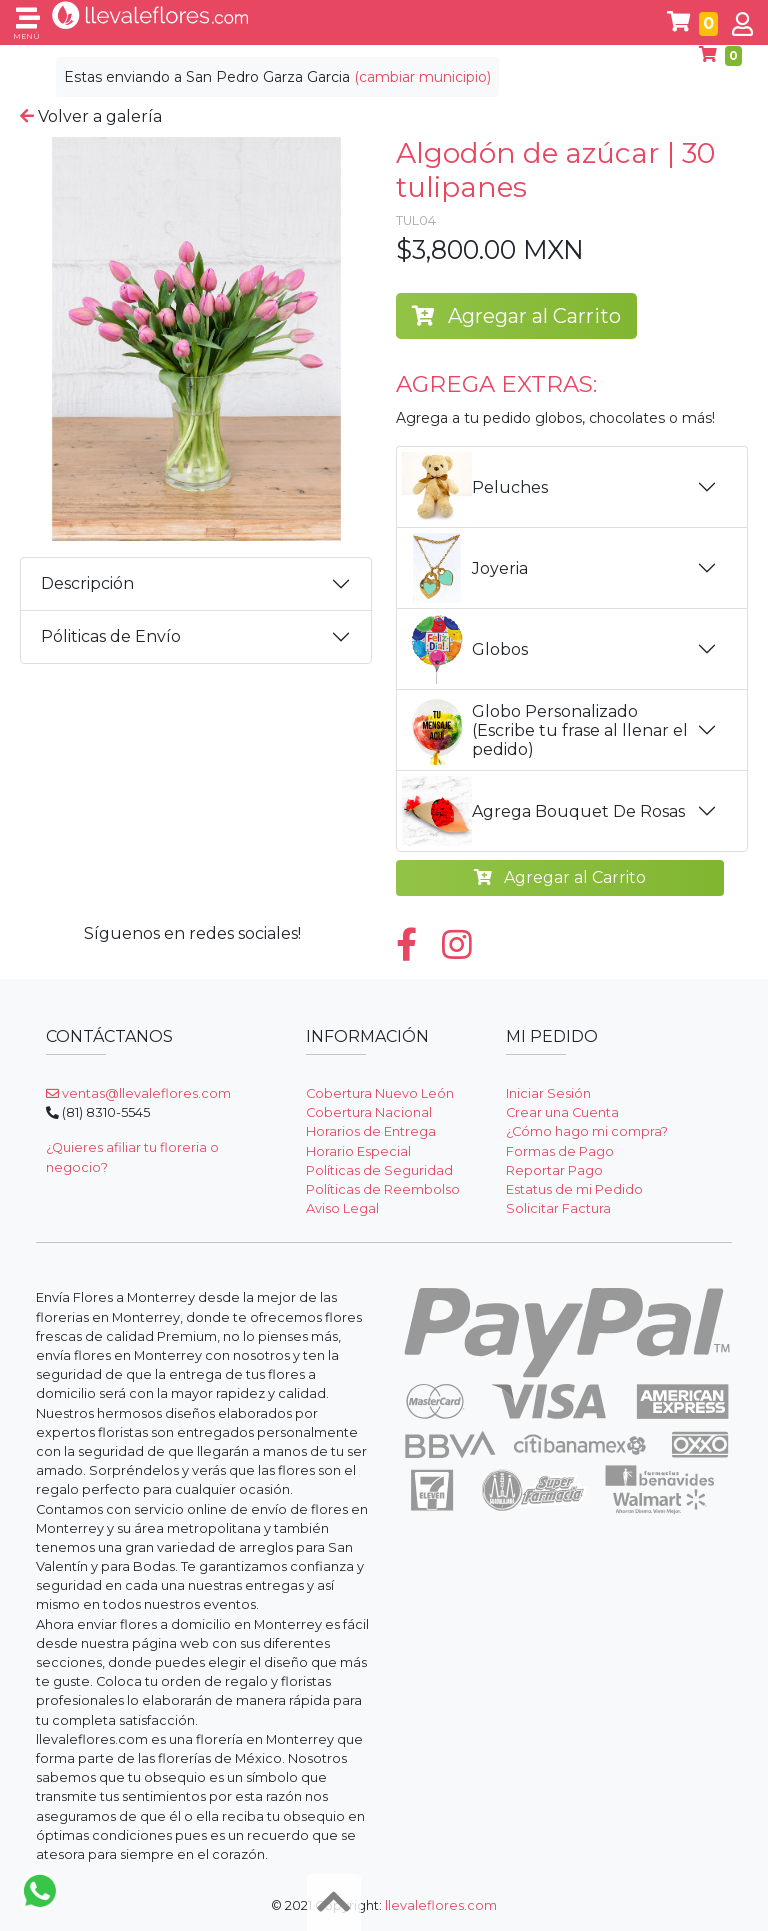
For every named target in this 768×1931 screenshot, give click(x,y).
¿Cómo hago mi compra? (587, 1131)
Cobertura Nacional (369, 1112)
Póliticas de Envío (111, 636)
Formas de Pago (560, 1151)
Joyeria (465, 568)
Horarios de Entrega (371, 1131)
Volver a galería (91, 116)
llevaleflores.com (441, 1905)
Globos (465, 649)
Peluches (475, 487)
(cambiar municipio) (422, 77)
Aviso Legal (342, 1208)
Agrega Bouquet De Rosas (543, 811)
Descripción (87, 583)
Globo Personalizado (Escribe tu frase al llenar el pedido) (545, 730)
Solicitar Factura (558, 1208)
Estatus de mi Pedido (574, 1189)
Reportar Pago (554, 1170)
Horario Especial (358, 1151)
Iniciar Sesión (548, 1093)
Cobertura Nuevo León (380, 1093)
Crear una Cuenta (562, 1112)
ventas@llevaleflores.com (138, 1093)
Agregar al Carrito (516, 316)
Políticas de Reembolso (383, 1189)
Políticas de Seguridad (379, 1170)
